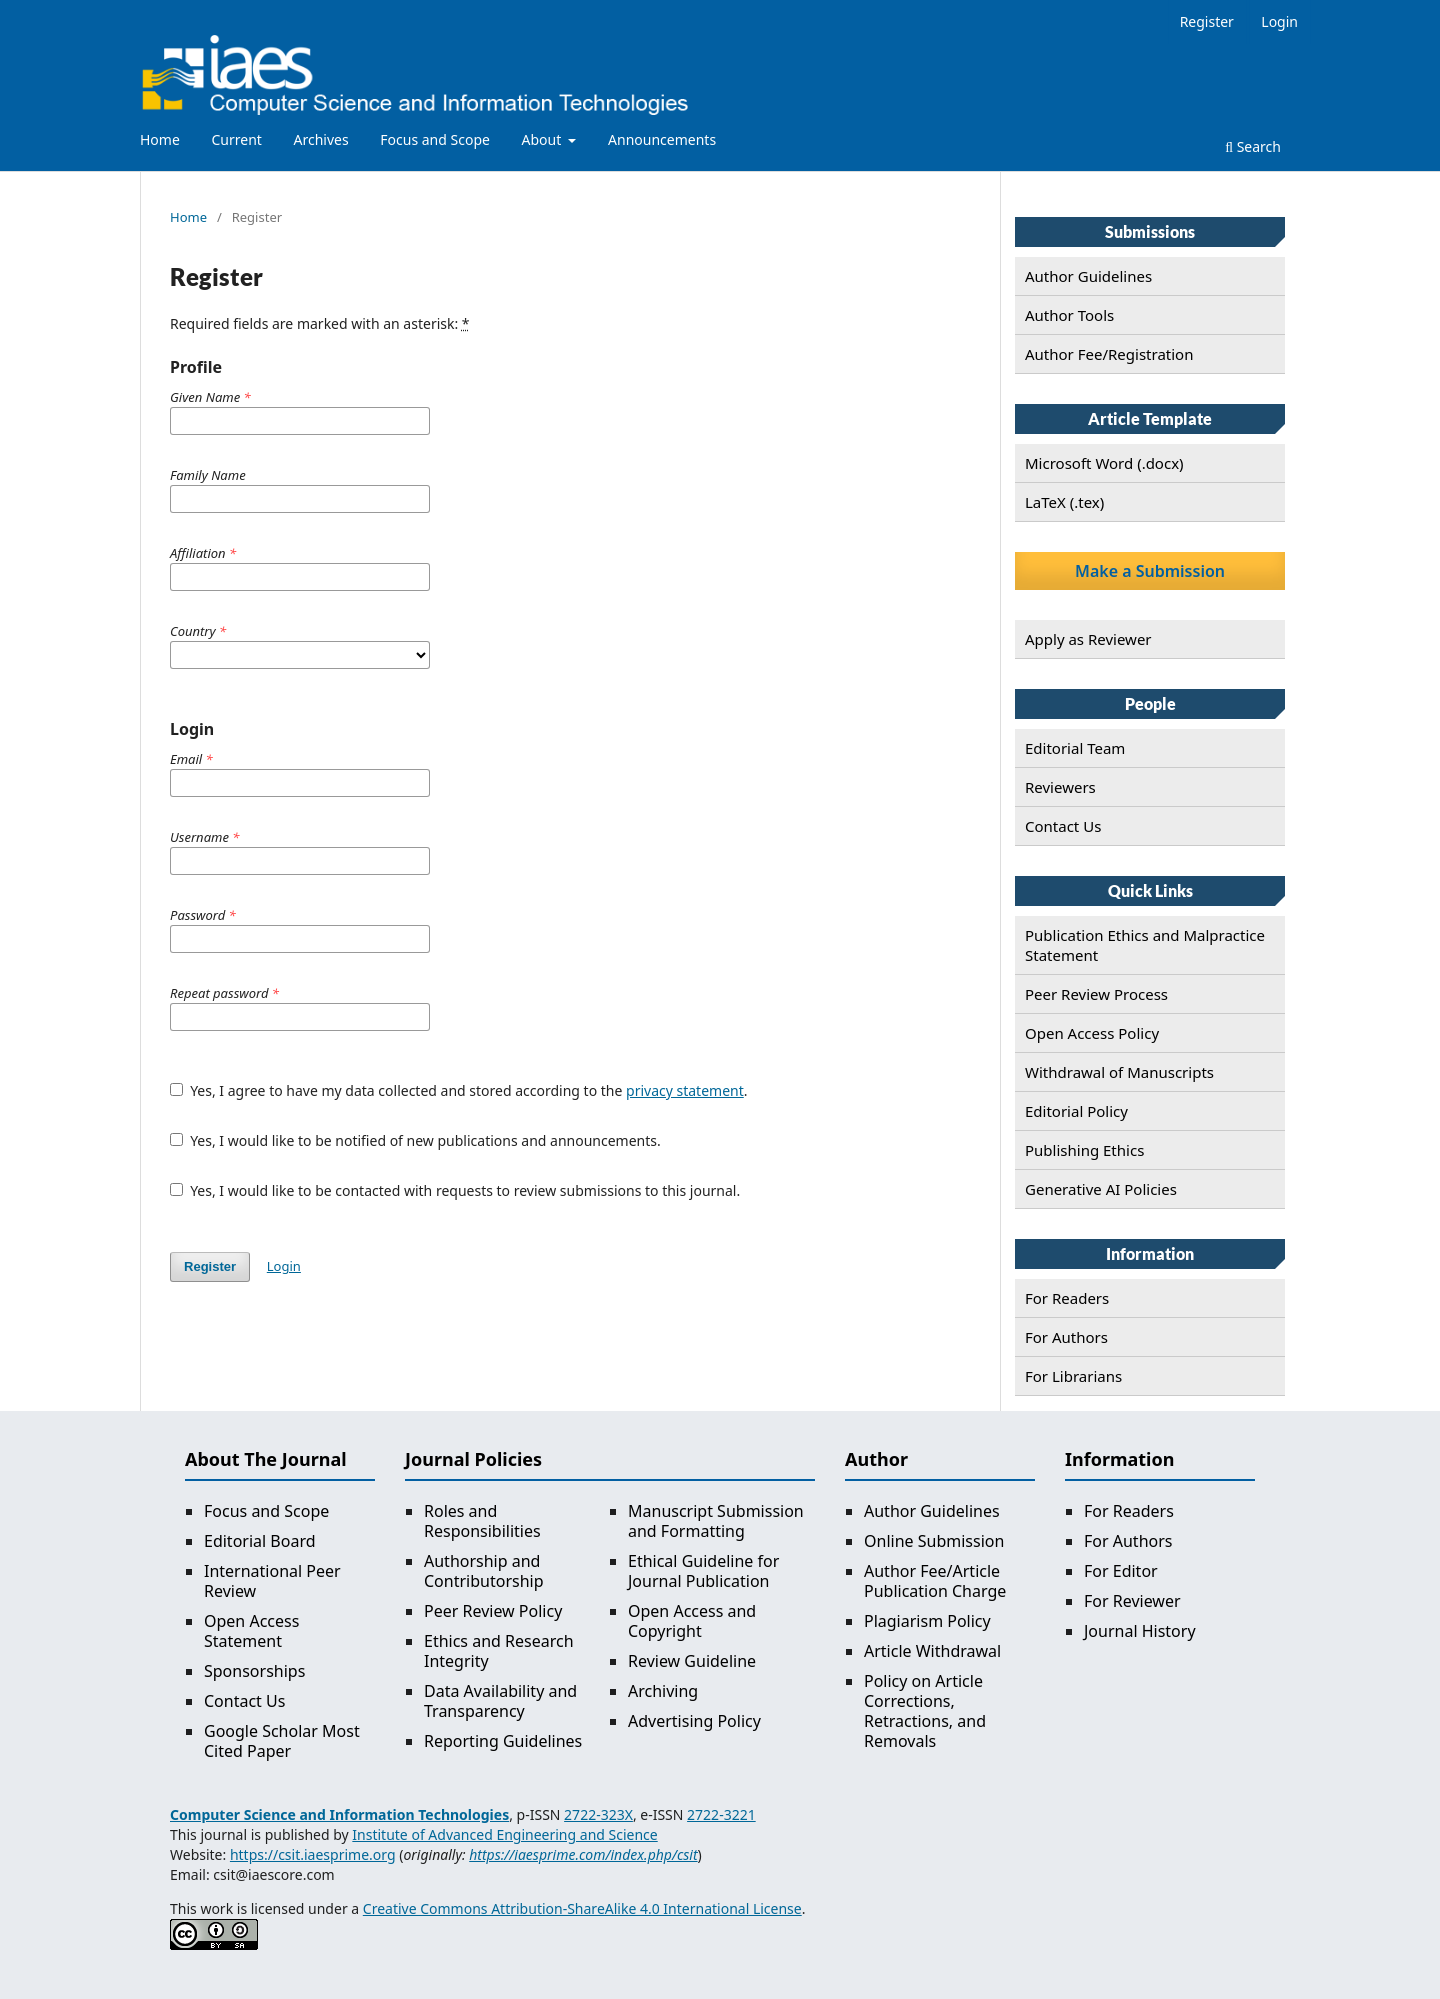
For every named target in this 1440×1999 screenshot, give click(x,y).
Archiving (663, 1691)
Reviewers (1060, 787)
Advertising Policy (694, 1721)
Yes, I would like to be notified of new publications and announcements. (415, 1140)
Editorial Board (260, 1541)
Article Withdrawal (932, 1651)
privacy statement (685, 1090)
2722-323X (598, 1814)
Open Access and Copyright (692, 1621)
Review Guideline (692, 1661)
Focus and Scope (435, 139)
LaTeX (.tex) (1064, 502)
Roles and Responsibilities (482, 1521)
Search (1253, 146)
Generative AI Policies (1101, 1189)
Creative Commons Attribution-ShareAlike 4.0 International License (582, 1908)
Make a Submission (1150, 571)
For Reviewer (1132, 1601)
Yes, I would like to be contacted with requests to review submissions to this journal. (455, 1190)
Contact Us (1063, 826)
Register (1207, 21)
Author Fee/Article (932, 1571)
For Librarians (1073, 1376)
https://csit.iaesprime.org (313, 1854)
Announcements (662, 139)
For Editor (1121, 1571)
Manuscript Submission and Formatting (716, 1521)
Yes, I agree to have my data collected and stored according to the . (459, 1090)
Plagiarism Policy (927, 1621)
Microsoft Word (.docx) (1104, 463)
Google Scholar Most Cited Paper (282, 1741)
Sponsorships (254, 1671)
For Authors (1066, 1337)
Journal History (1140, 1631)
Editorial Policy (1076, 1111)
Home (160, 139)
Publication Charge (935, 1591)
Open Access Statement (251, 1631)
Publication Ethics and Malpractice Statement (1145, 945)
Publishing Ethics (1084, 1150)
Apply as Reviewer (1088, 639)
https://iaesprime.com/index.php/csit (583, 1854)
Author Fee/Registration (1109, 354)
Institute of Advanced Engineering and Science (504, 1834)
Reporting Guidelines (503, 1741)
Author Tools (1069, 315)
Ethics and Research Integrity (499, 1651)
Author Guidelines (1088, 276)
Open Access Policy (1092, 1033)
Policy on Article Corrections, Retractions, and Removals (925, 1711)
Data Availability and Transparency (500, 1701)
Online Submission (934, 1541)
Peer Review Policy (493, 1611)
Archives (321, 139)
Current (236, 139)
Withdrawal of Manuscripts (1119, 1072)
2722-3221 (721, 1814)
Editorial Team (1075, 748)
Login (1279, 21)
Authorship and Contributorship (484, 1571)
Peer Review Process (1096, 994)
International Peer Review (272, 1581)
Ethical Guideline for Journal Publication (703, 1571)
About (543, 139)
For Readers (1067, 1298)
